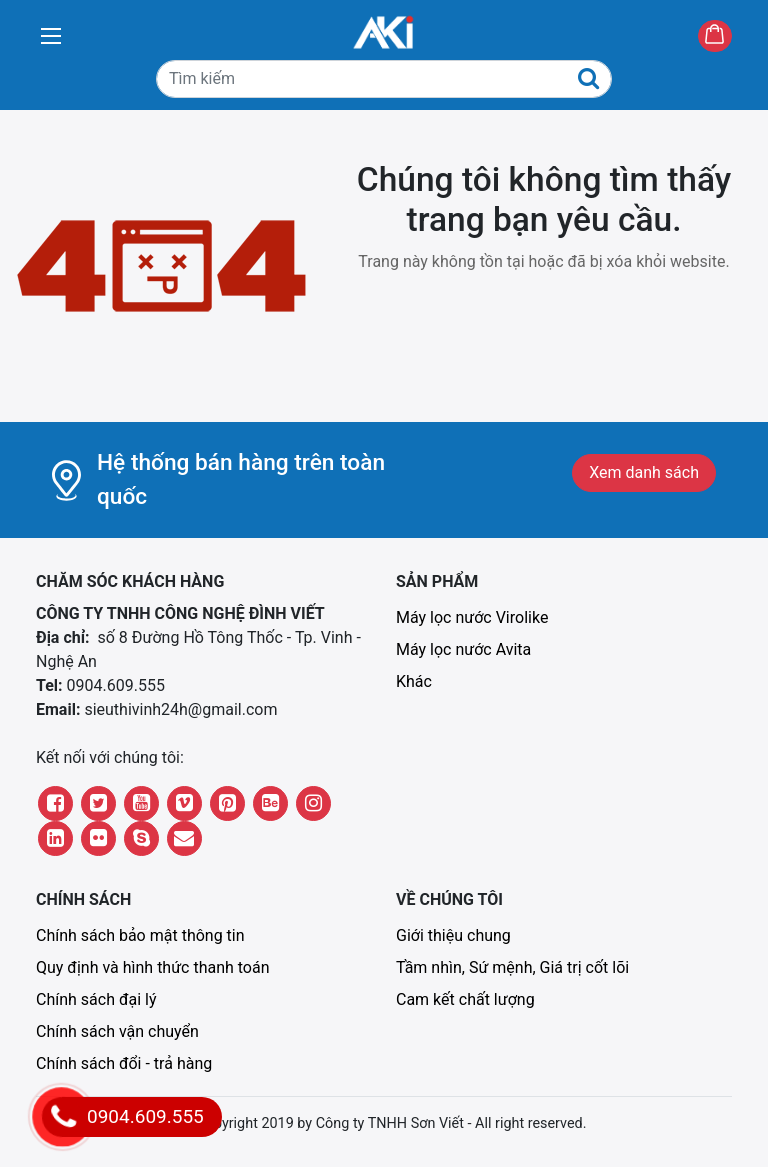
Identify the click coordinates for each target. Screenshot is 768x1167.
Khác (414, 681)
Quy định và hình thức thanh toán (153, 967)
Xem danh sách (644, 472)
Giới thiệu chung (453, 935)
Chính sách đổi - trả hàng (124, 1063)
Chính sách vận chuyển (117, 1031)
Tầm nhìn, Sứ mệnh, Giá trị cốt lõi (512, 967)
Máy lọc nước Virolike (472, 617)
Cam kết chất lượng (465, 999)
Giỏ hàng (731, 37)
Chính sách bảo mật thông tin (140, 935)
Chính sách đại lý (96, 999)
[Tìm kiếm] (384, 79)
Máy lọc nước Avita (463, 649)
